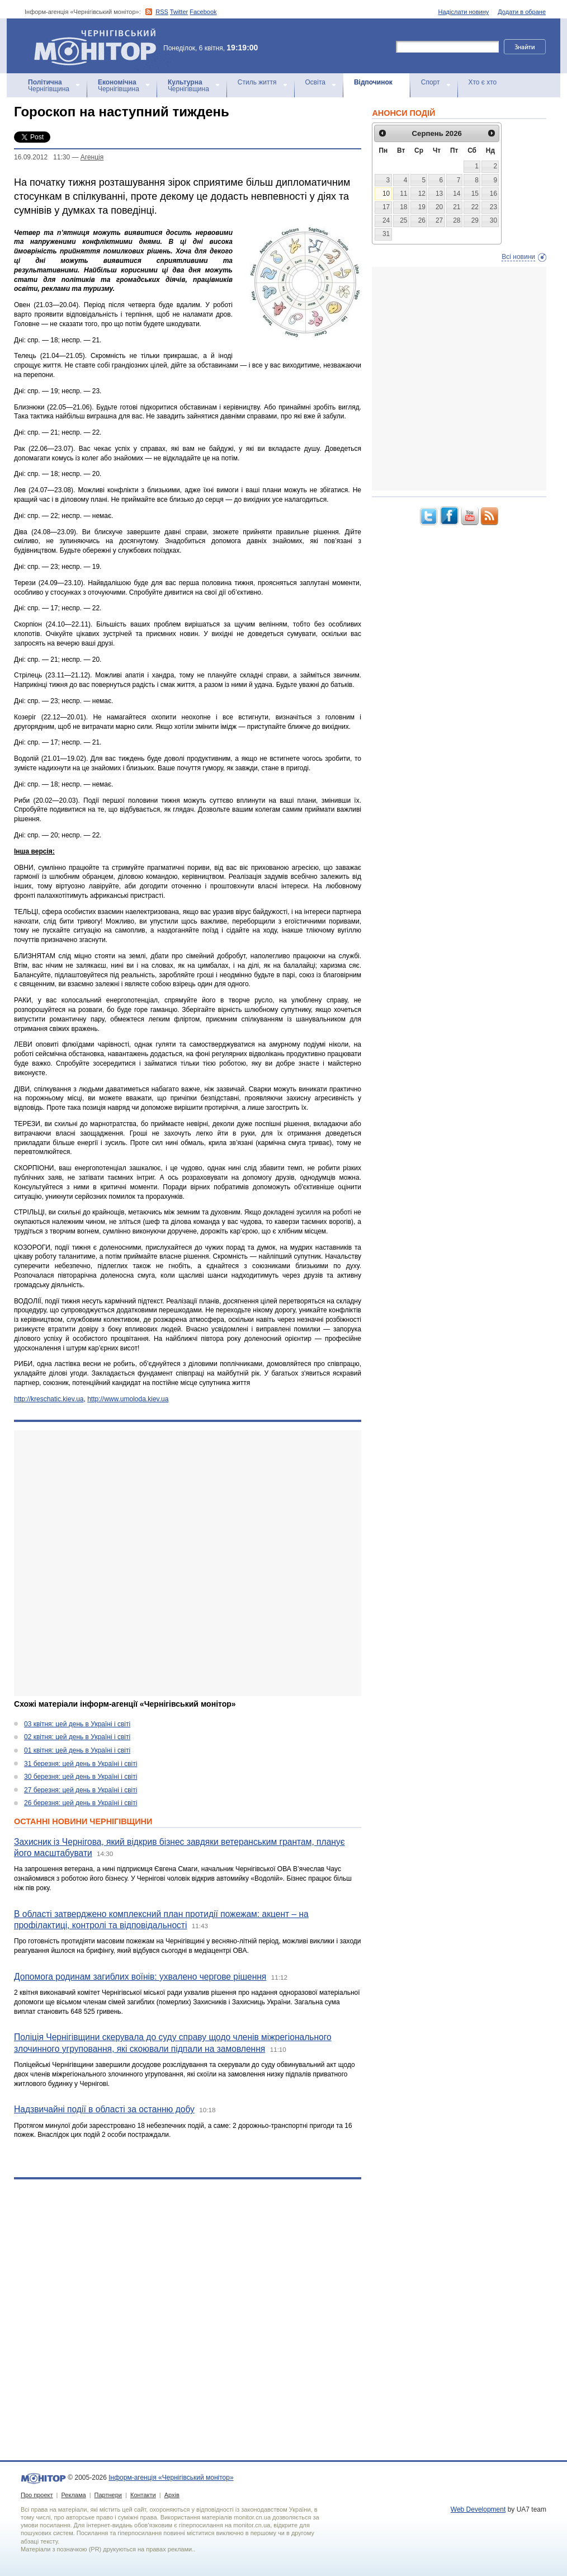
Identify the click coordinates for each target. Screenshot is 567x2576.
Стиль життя (257, 82)
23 (493, 207)
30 (493, 220)
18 (403, 207)
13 (439, 193)
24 (386, 220)
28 (456, 220)
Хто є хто (483, 82)
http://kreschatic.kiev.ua (49, 1399)
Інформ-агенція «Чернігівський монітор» (99, 45)
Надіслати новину (463, 11)
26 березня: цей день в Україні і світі (80, 1803)
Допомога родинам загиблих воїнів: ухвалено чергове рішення (140, 1976)
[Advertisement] (133, 1563)
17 (386, 207)
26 (422, 220)
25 (403, 220)
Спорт (430, 82)
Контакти (143, 2495)
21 (456, 207)
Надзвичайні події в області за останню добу (104, 2109)
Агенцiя (92, 157)
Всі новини (518, 257)
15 (475, 193)
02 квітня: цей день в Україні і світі (77, 1737)
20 (439, 207)
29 (475, 220)
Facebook (203, 11)
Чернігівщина (48, 85)
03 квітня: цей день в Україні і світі (77, 1724)
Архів (171, 2495)
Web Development (478, 2509)
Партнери (108, 2495)
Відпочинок (373, 82)
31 (386, 234)
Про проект (37, 2495)
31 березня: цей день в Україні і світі (80, 1764)
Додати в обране (522, 11)
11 (403, 193)
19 (422, 207)
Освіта (315, 82)
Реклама (73, 2495)
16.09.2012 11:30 (42, 157)
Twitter (179, 11)
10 (386, 193)
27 (439, 220)
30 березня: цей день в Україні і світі (80, 1777)
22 (475, 207)
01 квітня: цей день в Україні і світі (77, 1750)
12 (422, 193)
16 (493, 193)
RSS (161, 11)
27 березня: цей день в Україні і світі (80, 1790)
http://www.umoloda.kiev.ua (127, 1399)
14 (456, 193)
